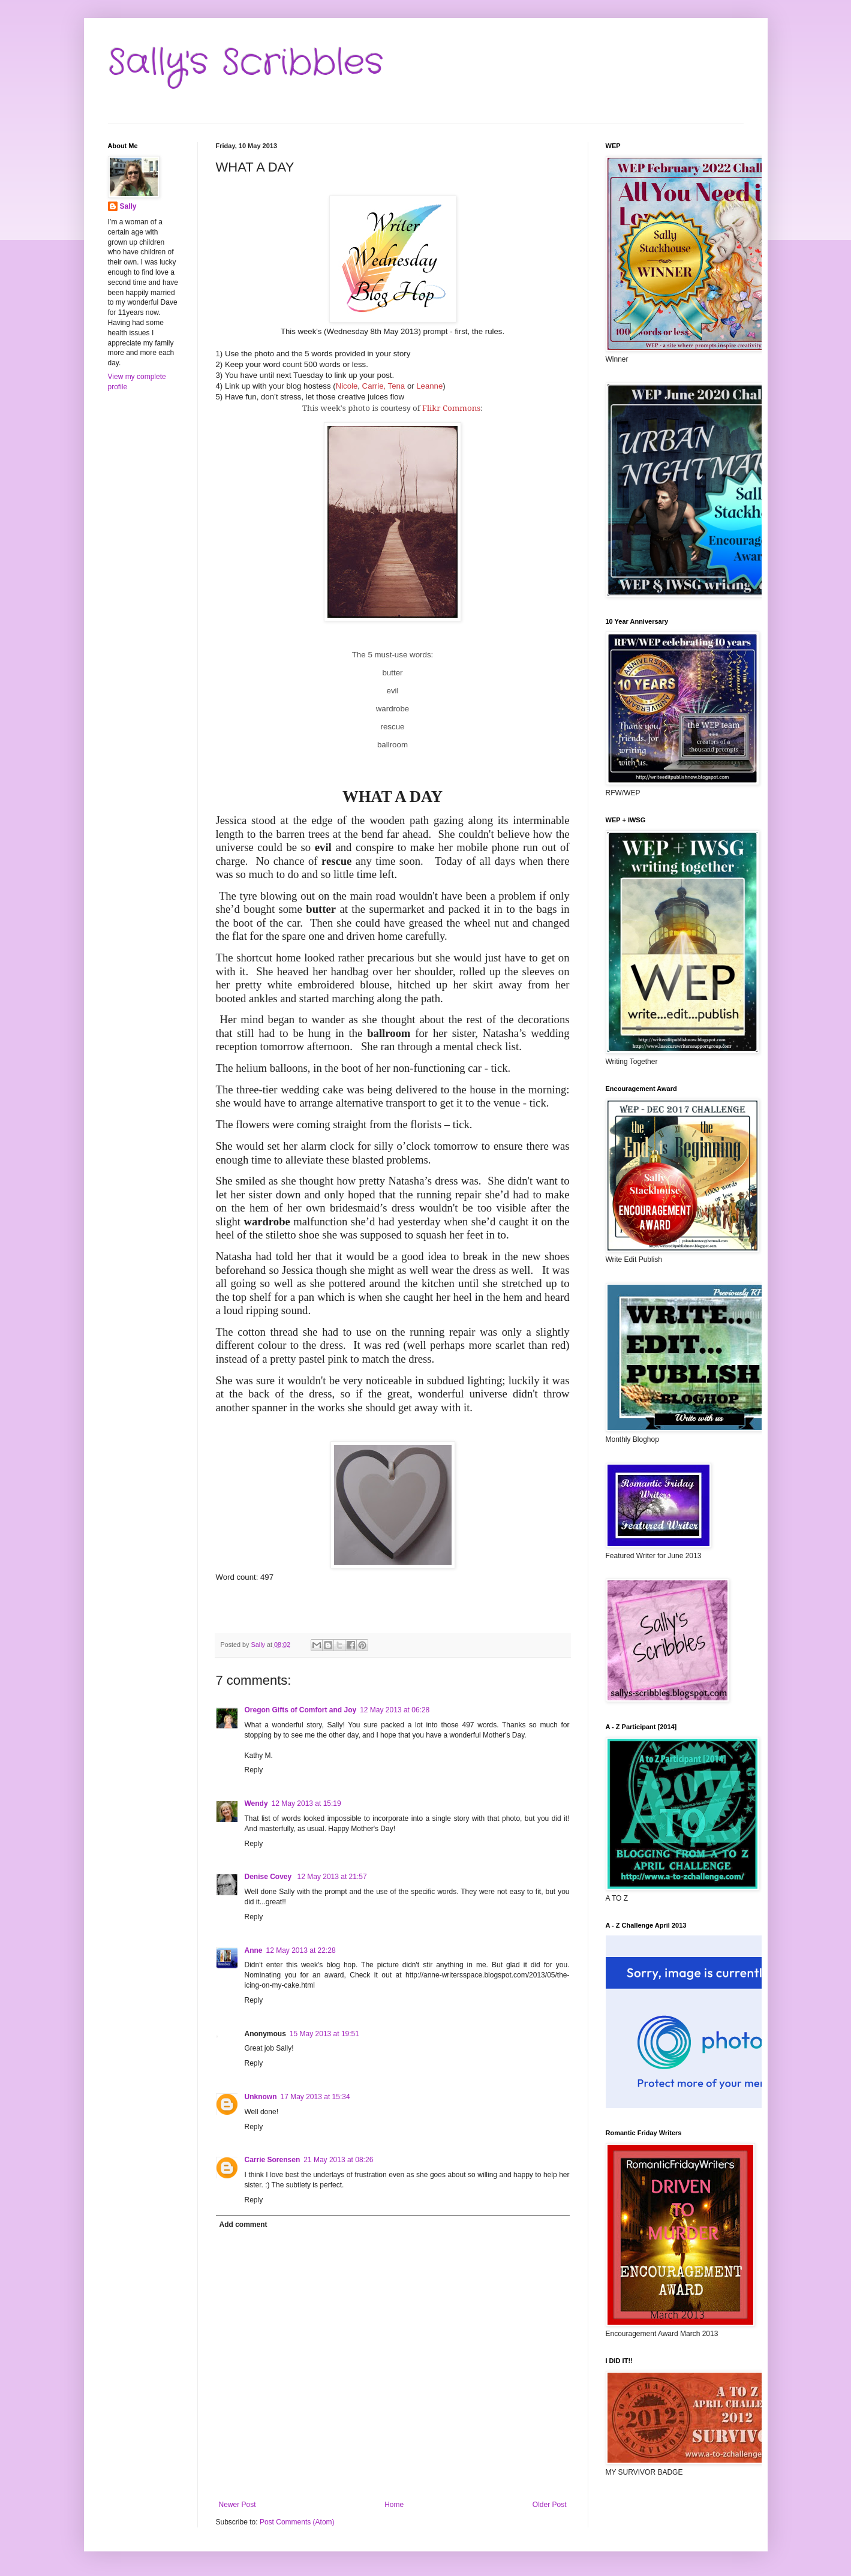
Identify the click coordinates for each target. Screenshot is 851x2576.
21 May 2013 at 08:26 (338, 2160)
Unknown (261, 2097)
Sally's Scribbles (245, 63)
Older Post (550, 2504)
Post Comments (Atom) (297, 2522)
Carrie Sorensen (272, 2160)
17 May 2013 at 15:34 (315, 2097)
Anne (254, 1950)
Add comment (243, 2224)
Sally (128, 206)
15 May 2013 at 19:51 (324, 2034)
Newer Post (237, 2504)
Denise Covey (269, 1876)
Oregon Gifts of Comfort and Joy (301, 1710)
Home (394, 2504)
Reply (254, 1770)
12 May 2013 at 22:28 (301, 1950)
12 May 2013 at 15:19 (306, 1803)
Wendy (256, 1803)
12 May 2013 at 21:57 (332, 1876)
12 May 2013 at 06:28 (394, 1710)
